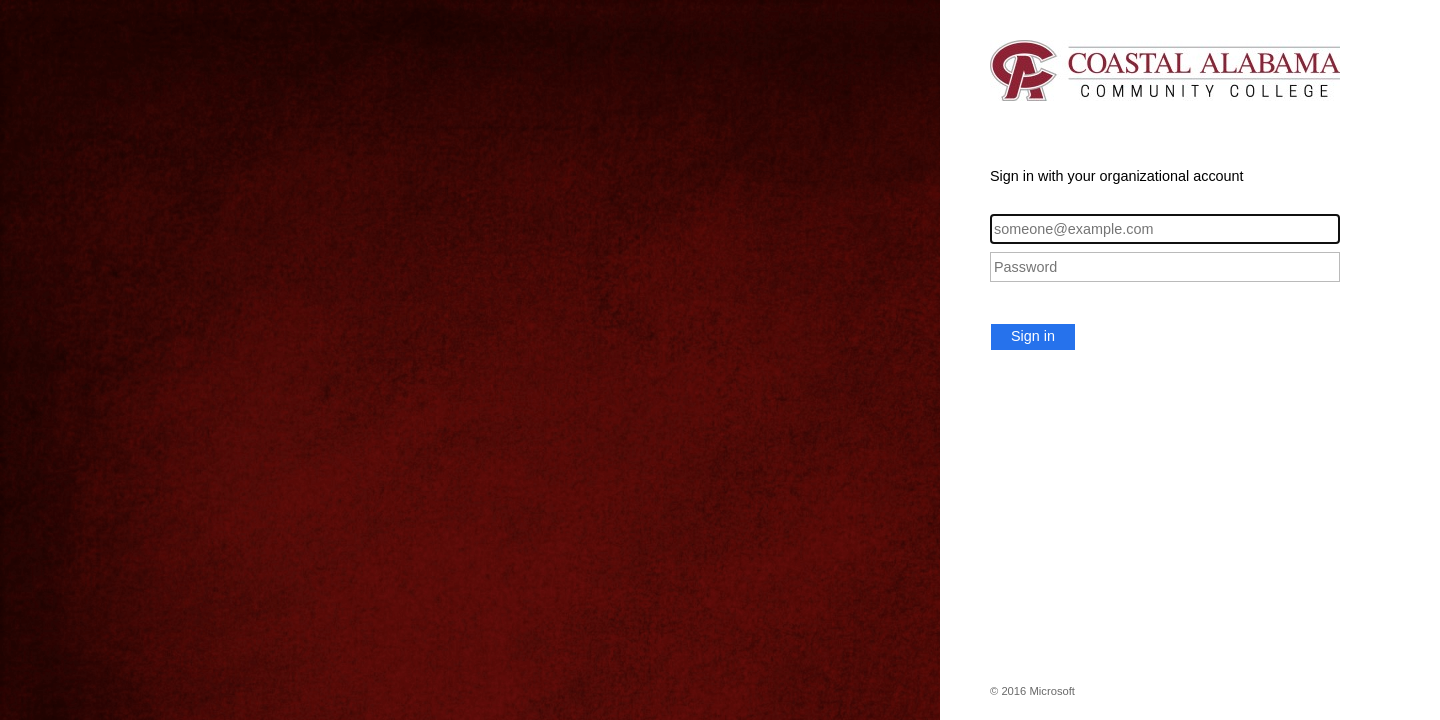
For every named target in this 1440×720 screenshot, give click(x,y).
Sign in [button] (1033, 336)
